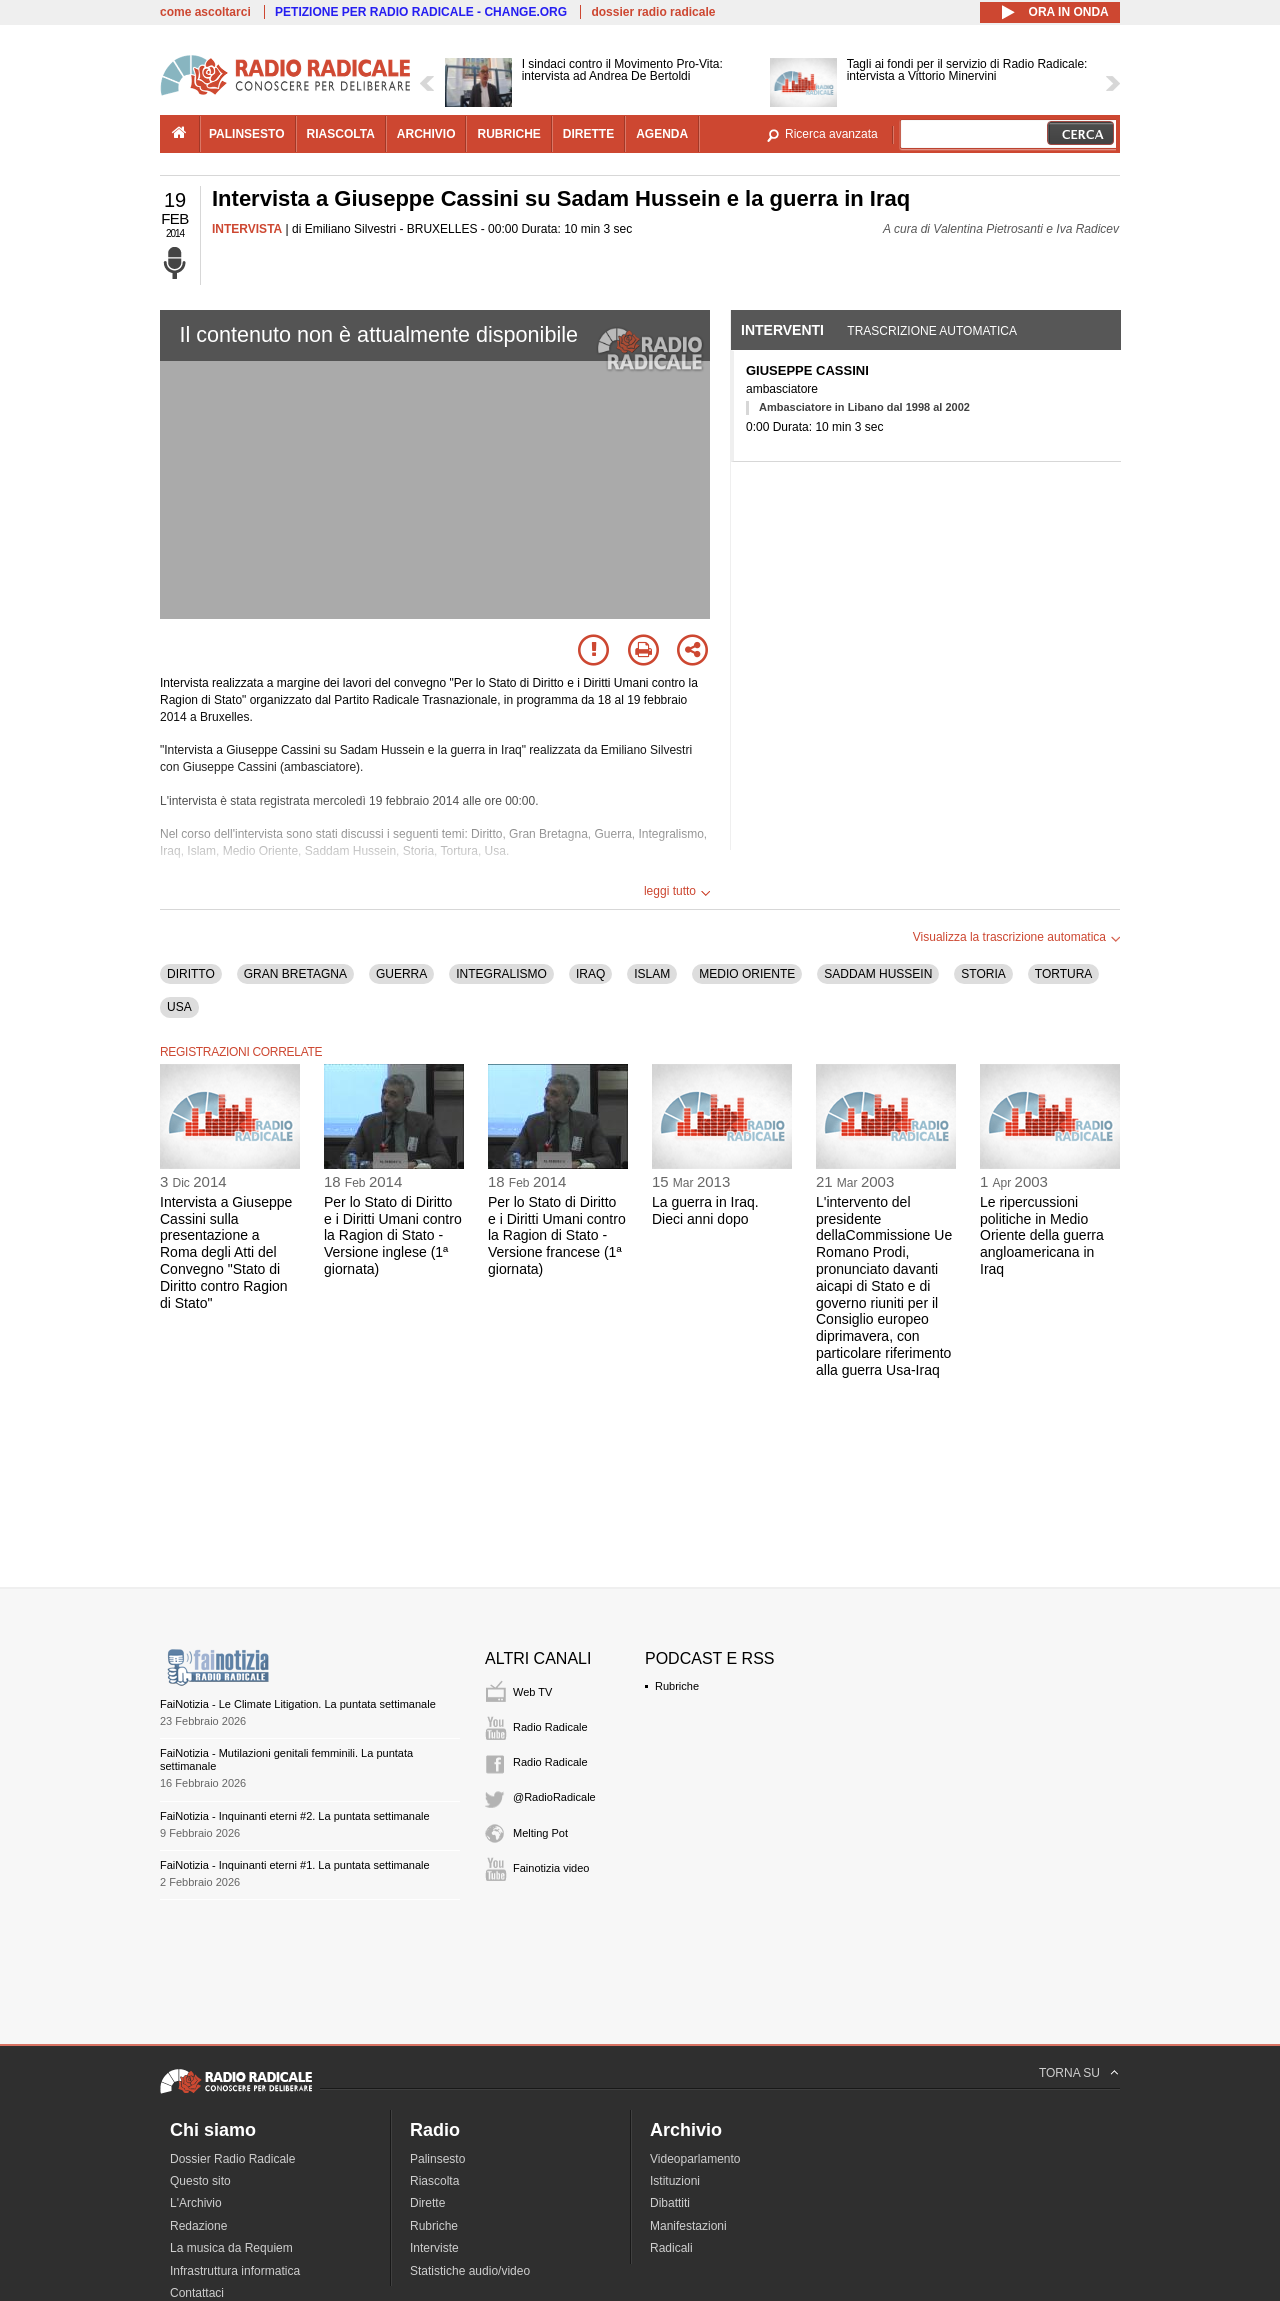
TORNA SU (1069, 2073)
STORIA (983, 974)
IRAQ (590, 974)
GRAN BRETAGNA (295, 974)
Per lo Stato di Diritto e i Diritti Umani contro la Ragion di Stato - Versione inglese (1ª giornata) (393, 1235)
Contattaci (197, 2293)
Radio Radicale (550, 1727)
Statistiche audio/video (470, 2271)
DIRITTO (191, 974)
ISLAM (652, 974)
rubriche (508, 134)
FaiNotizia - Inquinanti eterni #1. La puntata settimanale (295, 1865)
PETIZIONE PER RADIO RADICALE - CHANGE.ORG (421, 12)
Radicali (671, 2248)
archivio (426, 134)
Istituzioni (675, 2181)
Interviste (434, 2248)
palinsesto (247, 134)
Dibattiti (670, 2203)
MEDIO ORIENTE (747, 974)
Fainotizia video (551, 1868)
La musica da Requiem (231, 2248)
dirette (588, 134)
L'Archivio (196, 2203)
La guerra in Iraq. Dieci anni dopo (705, 1210)
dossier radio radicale (653, 12)
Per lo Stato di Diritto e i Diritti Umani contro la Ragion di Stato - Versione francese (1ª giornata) (557, 1235)
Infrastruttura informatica (235, 2271)
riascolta (341, 134)
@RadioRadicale (554, 1797)
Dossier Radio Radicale (232, 2159)
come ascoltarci (205, 12)
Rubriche (677, 1686)
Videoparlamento (695, 2159)
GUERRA (401, 974)
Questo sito (200, 2181)
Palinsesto (437, 2159)
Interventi (782, 330)
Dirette (427, 2203)
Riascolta (434, 2181)
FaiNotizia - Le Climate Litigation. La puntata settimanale (298, 1704)
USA (179, 1007)
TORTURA (1064, 974)
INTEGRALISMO (501, 974)
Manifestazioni (688, 2226)
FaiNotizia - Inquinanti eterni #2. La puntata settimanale (295, 1816)
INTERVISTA (247, 229)
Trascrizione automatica (932, 331)
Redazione (198, 2226)
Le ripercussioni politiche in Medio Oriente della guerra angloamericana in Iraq (1042, 1235)
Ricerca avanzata (831, 134)
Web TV (532, 1692)
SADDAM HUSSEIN (878, 974)
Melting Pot (540, 1833)
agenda (662, 134)
